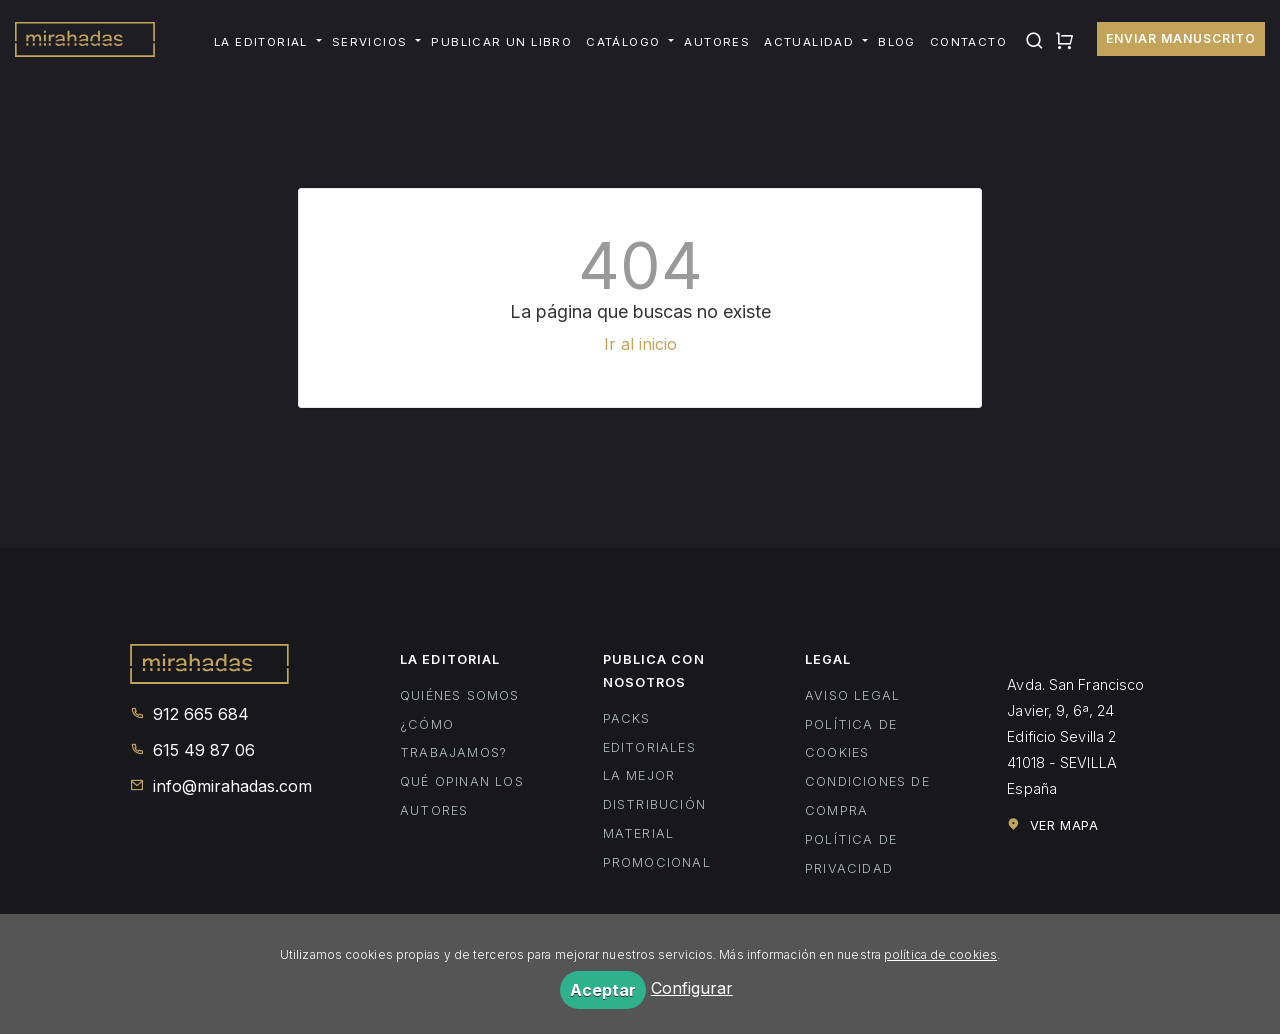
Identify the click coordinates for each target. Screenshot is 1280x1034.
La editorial (261, 42)
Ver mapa (1052, 825)
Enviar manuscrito (1181, 38)
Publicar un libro (501, 42)
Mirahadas (85, 42)
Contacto (968, 42)
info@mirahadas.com (221, 786)
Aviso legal (852, 695)
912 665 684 (189, 714)
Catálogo (623, 42)
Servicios (370, 42)
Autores (717, 42)
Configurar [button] (692, 988)
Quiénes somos (460, 695)
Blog (897, 42)
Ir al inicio (640, 344)
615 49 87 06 (192, 750)
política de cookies (940, 954)
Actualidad (809, 42)
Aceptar (603, 990)
